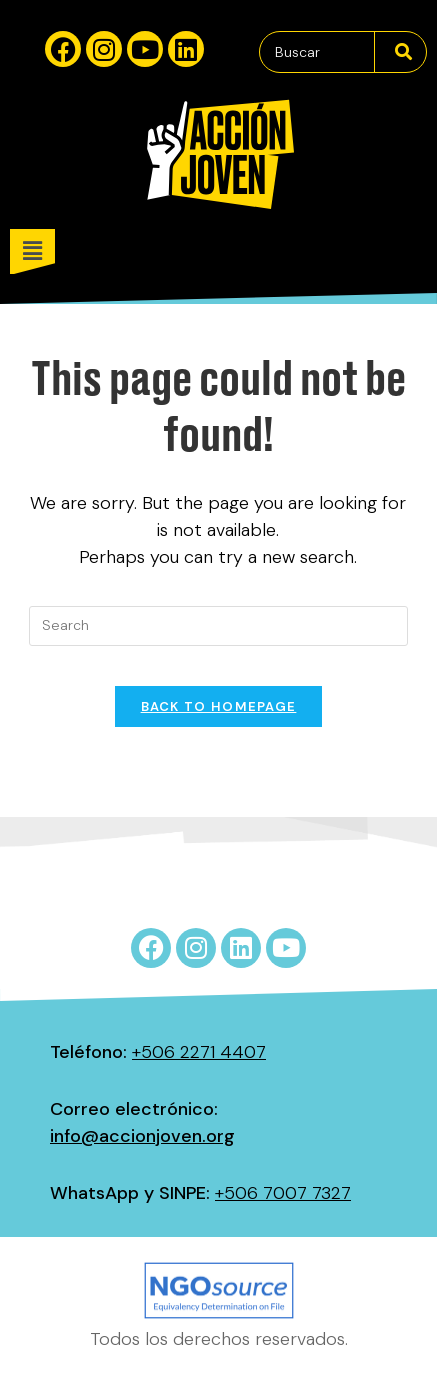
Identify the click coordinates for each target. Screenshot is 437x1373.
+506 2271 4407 (199, 1052)
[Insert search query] (218, 626)
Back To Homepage (219, 706)
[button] (223, 251)
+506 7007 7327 (283, 1193)
